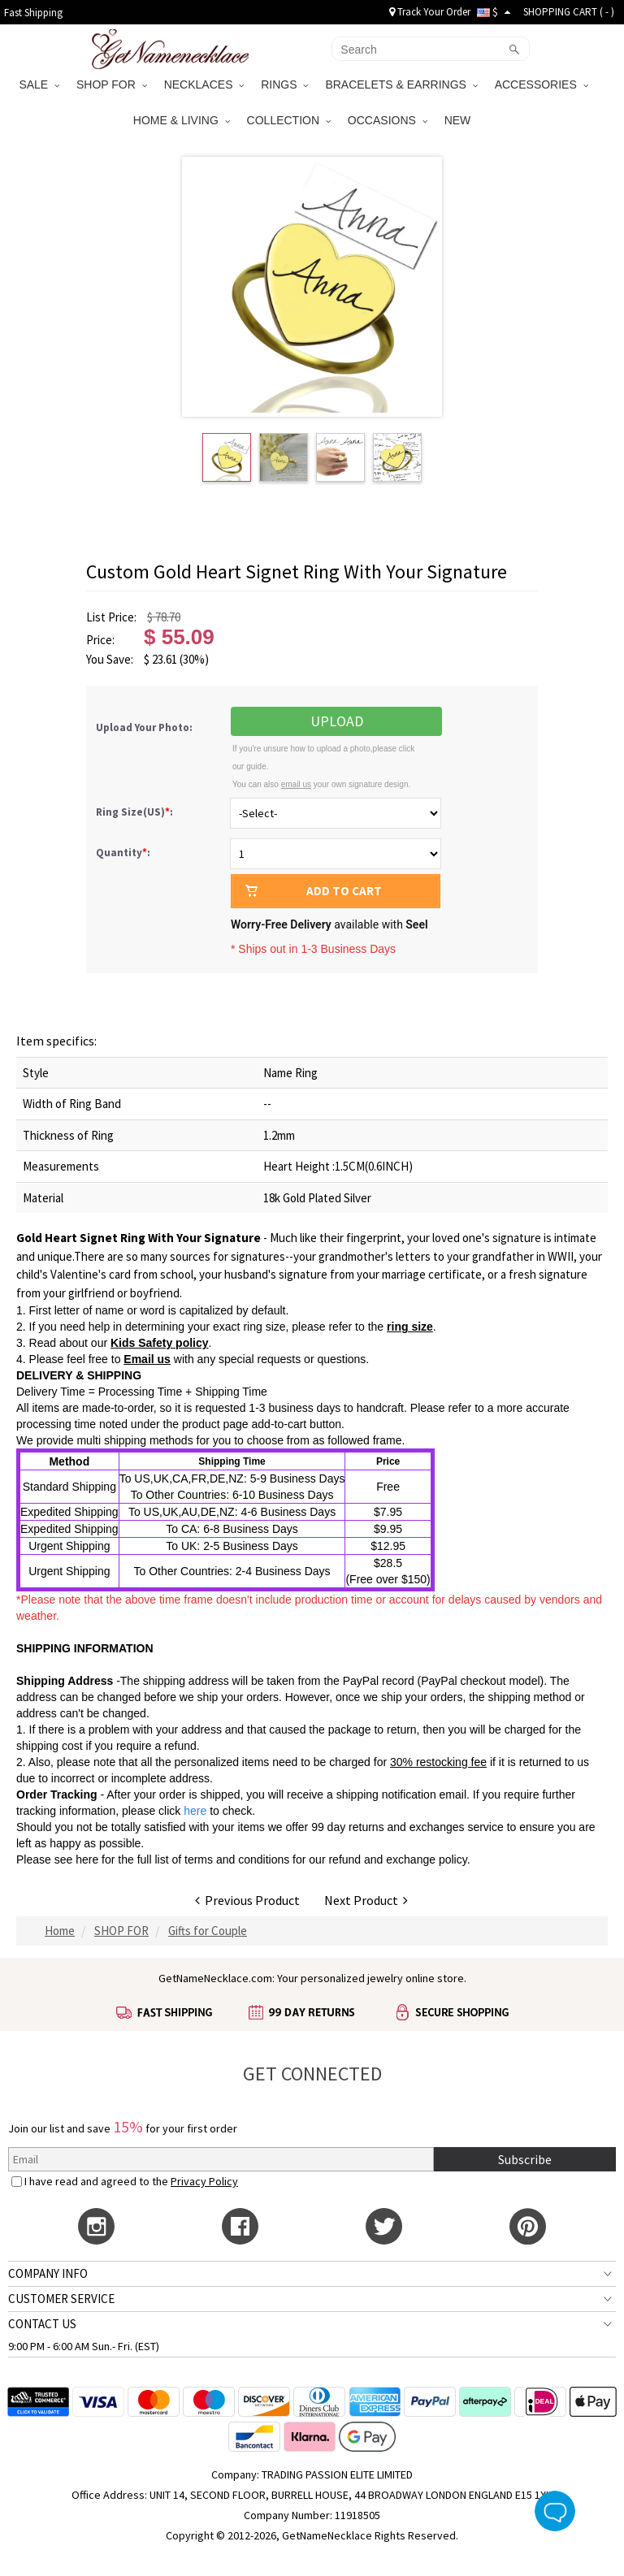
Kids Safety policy (159, 1342)
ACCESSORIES (541, 84)
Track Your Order (429, 12)
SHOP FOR (111, 84)
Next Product (366, 1900)
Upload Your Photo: (144, 727)
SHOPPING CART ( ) (568, 12)
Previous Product (247, 1900)
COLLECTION (289, 120)
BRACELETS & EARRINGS (401, 84)
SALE (39, 84)
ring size (410, 1326)
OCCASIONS (387, 120)
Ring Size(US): (136, 812)
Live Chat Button (555, 2511)
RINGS (284, 84)
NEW (459, 120)
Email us (147, 1359)
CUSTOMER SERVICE (61, 2298)
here (87, 1859)
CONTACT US (42, 2323)
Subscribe (525, 2159)
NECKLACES (204, 84)
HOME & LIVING (181, 120)
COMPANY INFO (48, 2273)
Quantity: (123, 852)
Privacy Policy (204, 2181)
